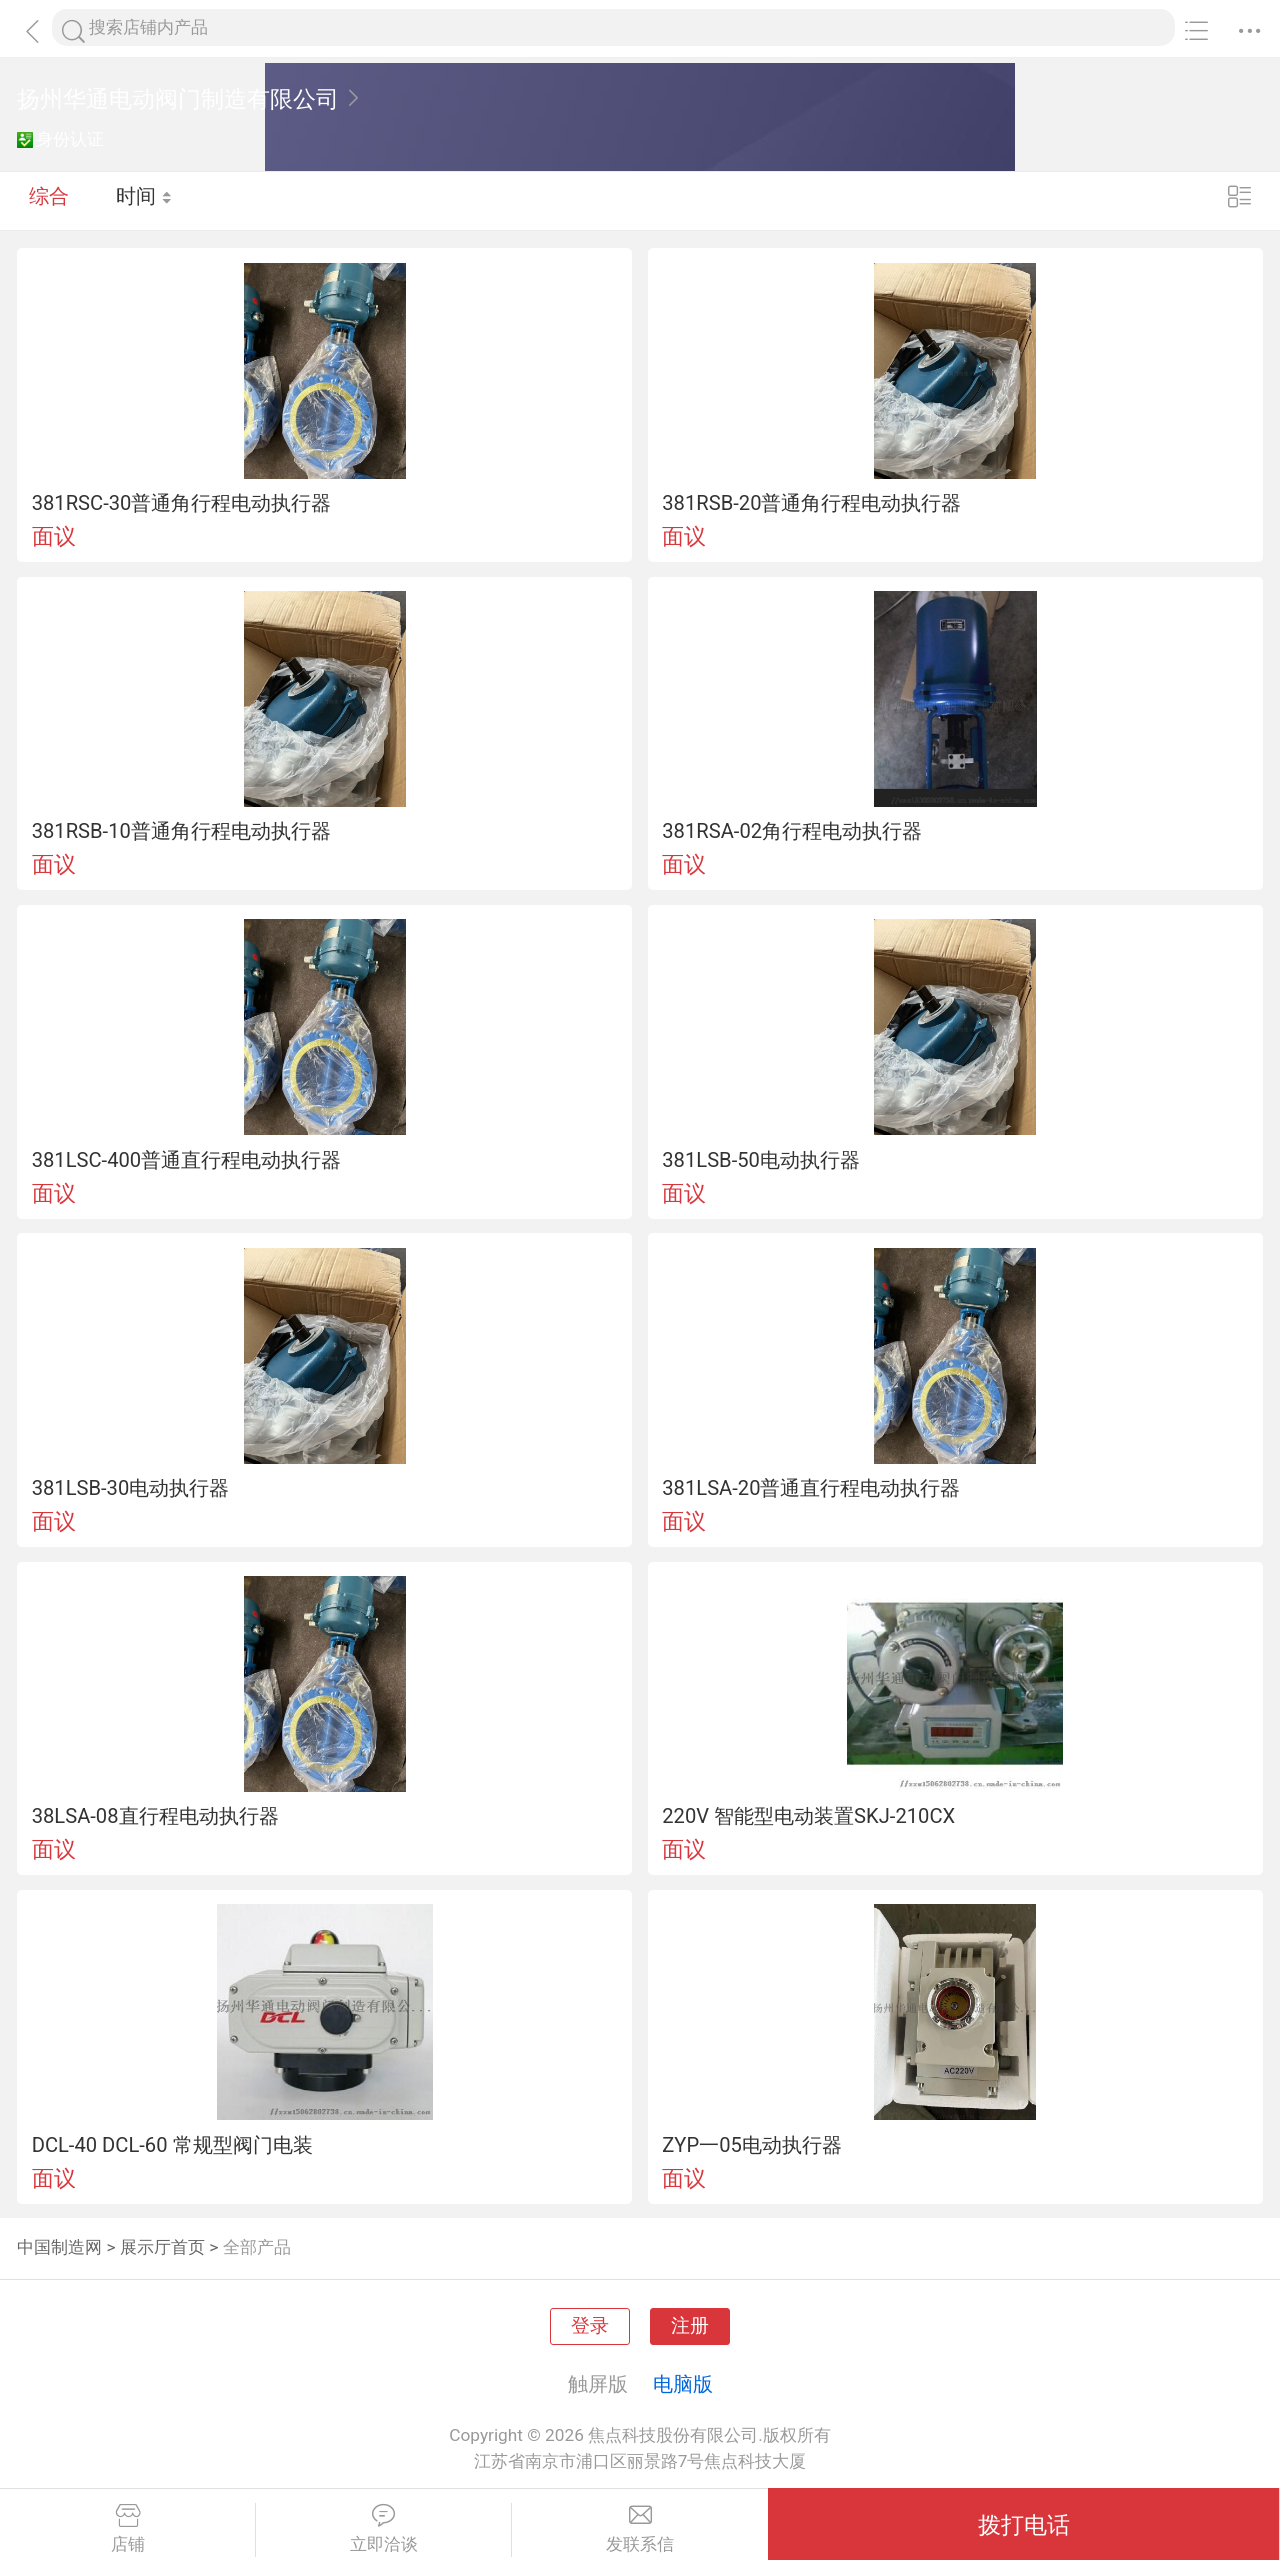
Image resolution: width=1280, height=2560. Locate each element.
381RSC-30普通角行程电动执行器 (182, 503)
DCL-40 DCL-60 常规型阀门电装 (172, 2145)
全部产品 (257, 2247)
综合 (49, 200)
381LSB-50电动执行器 (761, 1160)
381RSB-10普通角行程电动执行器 (181, 831)
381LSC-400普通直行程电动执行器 (186, 1160)
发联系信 (640, 2529)
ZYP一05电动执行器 (752, 2145)
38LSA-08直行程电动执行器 (155, 1816)
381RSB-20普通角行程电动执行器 (811, 503)
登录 (590, 2326)
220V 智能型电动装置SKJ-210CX (808, 1816)
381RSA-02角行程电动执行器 (792, 831)
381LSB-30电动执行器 (131, 1488)
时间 (144, 200)
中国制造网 (59, 2247)
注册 (690, 2326)
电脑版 (683, 2384)
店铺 (127, 2529)
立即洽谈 (383, 2529)
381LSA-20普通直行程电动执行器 (811, 1488)
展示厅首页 (162, 2247)
